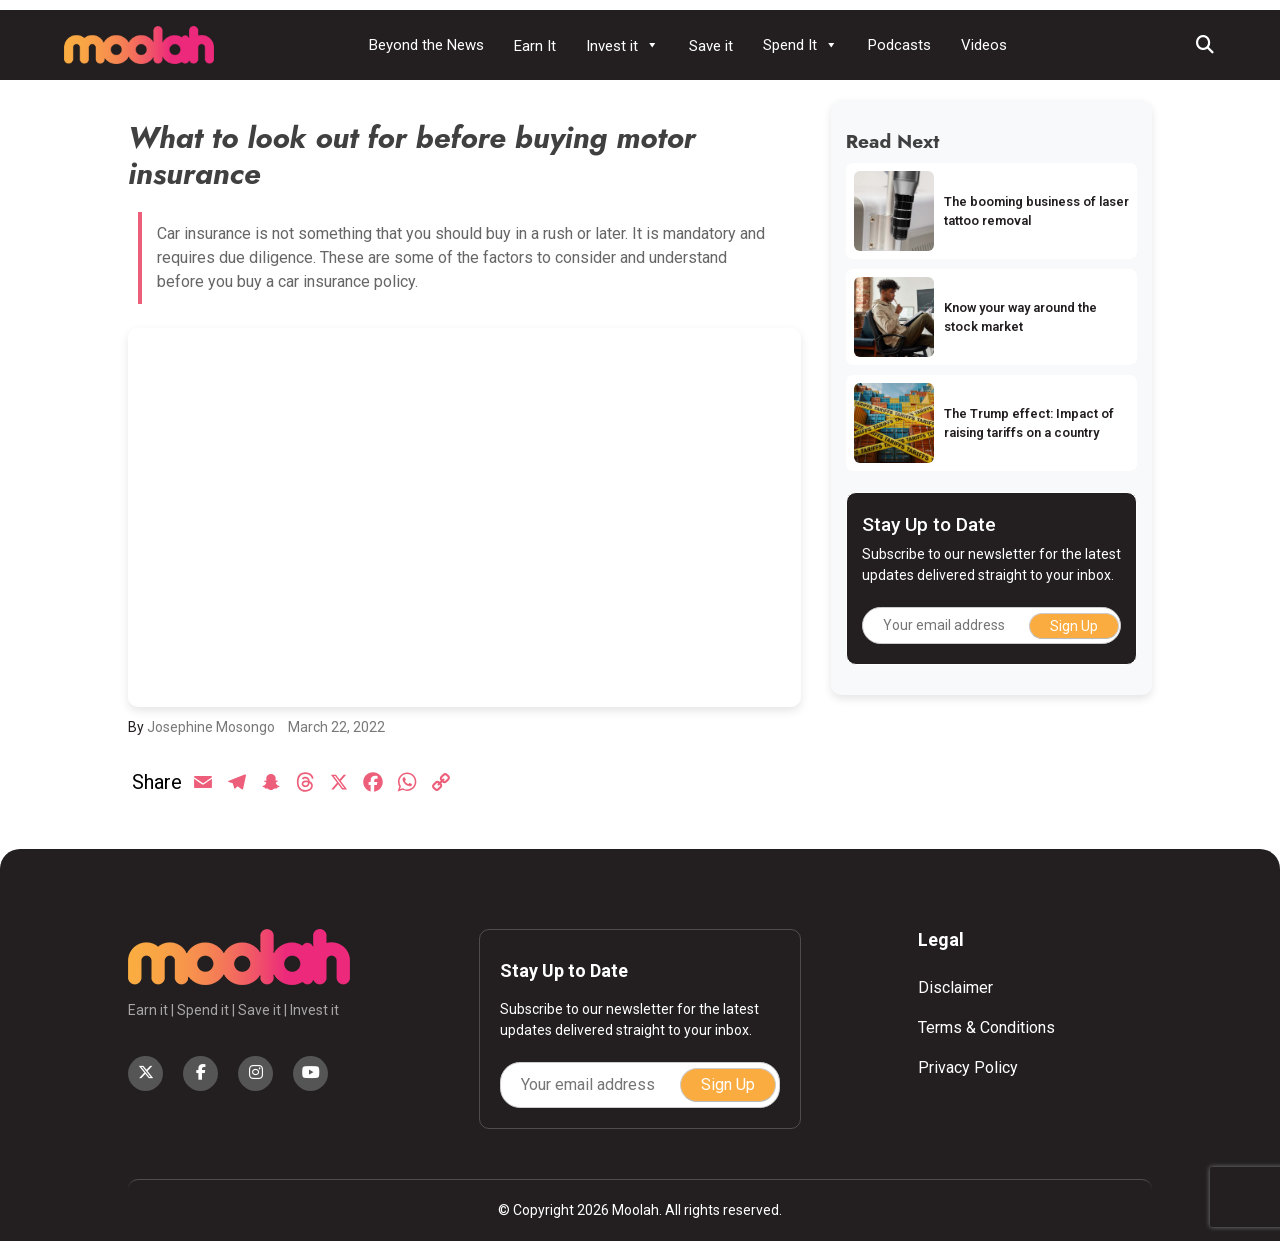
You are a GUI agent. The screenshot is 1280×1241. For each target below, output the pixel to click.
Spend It (800, 45)
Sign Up (1074, 626)
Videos (984, 45)
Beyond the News (426, 45)
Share (157, 782)
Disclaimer (955, 987)
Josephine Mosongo (211, 727)
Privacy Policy (968, 1067)
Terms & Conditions (986, 1027)
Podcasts (899, 45)
